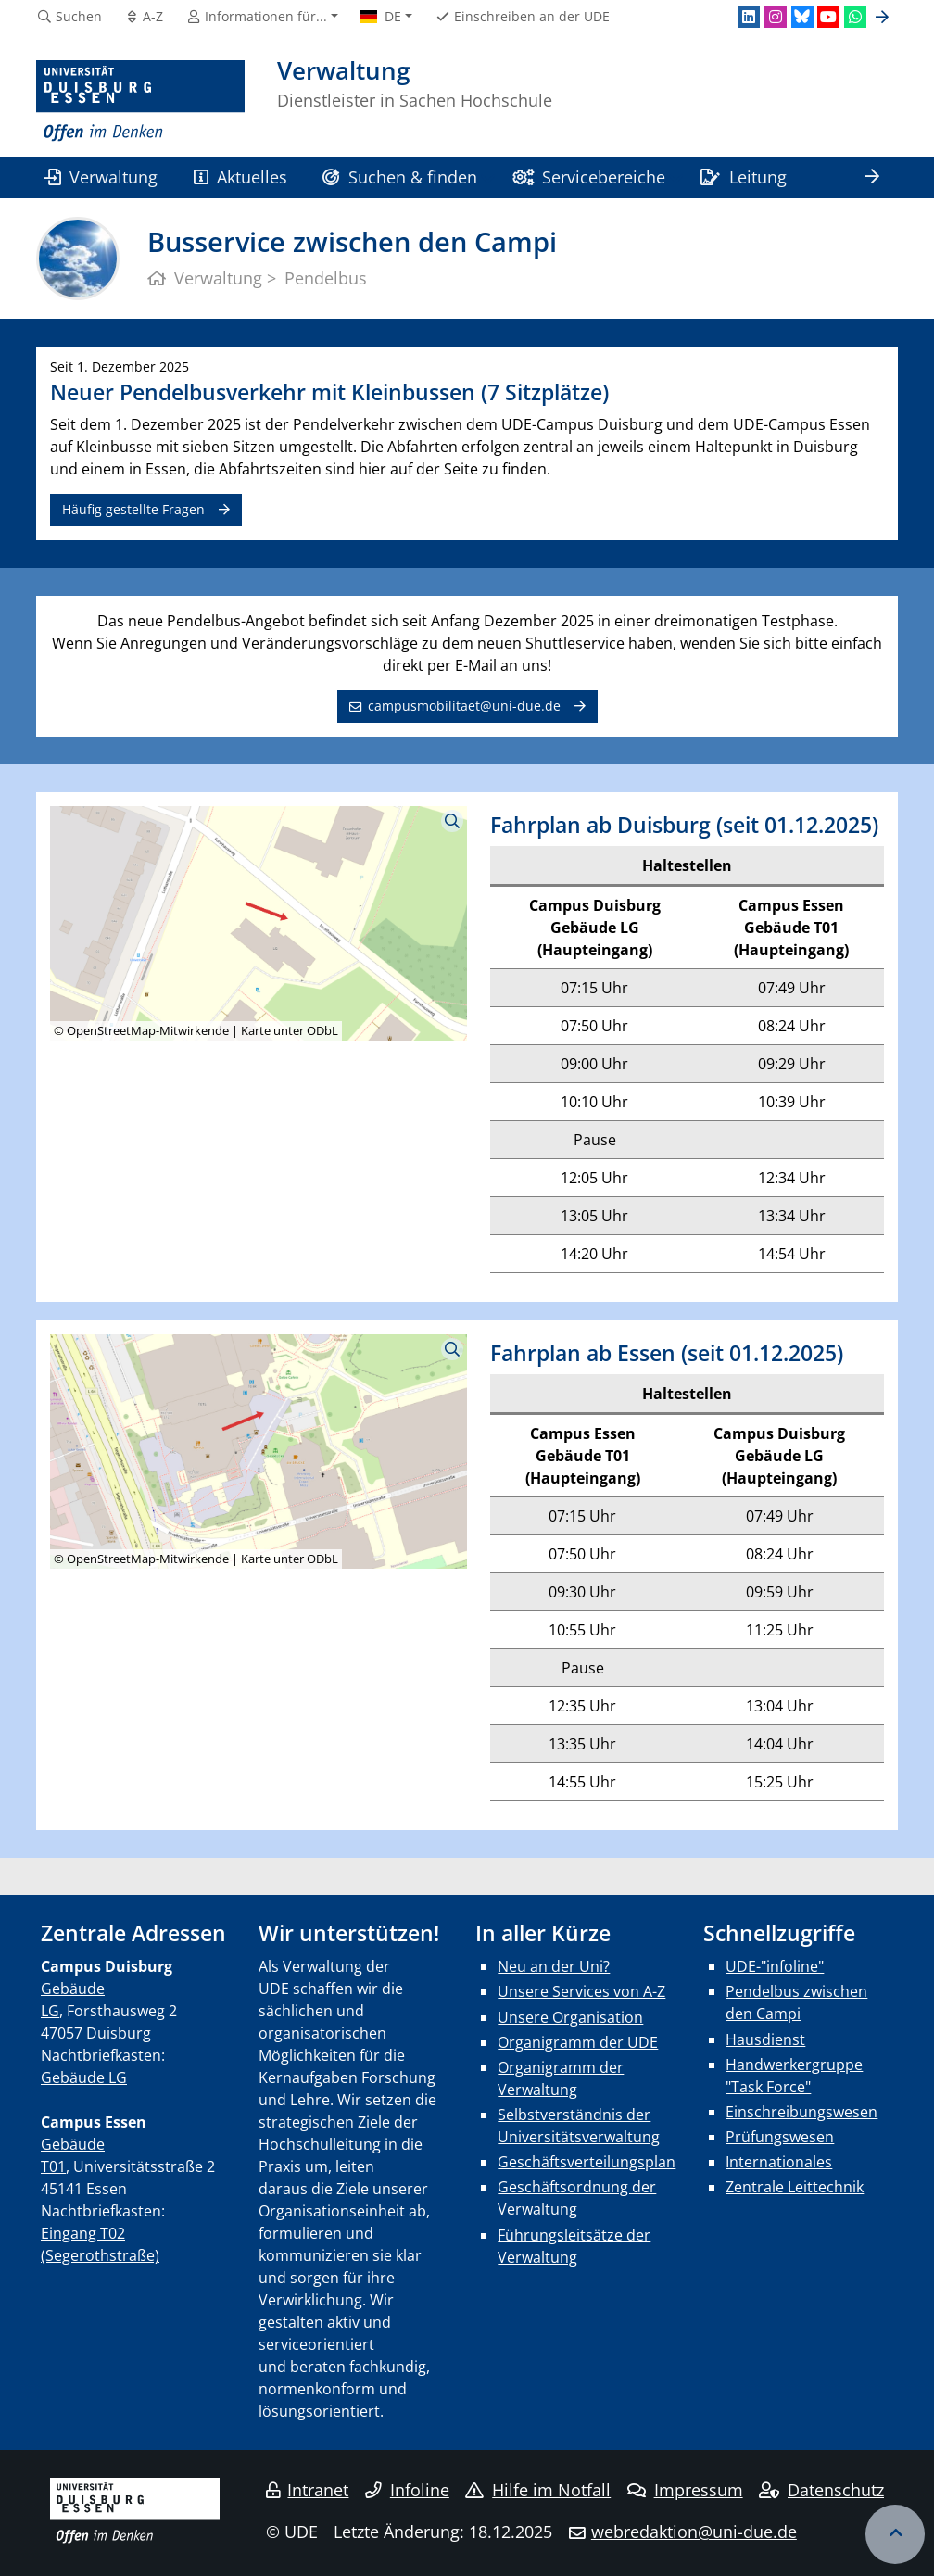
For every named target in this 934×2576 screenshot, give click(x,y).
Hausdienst (765, 2039)
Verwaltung (101, 176)
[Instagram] (775, 17)
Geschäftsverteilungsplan (586, 2162)
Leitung (743, 176)
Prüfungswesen (780, 2137)
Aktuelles (240, 176)
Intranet (307, 2490)
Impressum (685, 2490)
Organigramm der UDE (578, 2042)
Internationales (779, 2162)
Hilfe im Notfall (538, 2490)
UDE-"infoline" (775, 1966)
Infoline (407, 2490)
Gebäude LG (84, 2077)
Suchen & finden (399, 176)
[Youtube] (828, 17)
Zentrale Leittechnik (795, 2187)
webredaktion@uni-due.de (694, 2531)
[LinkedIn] (749, 17)
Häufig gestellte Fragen (133, 509)
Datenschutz (821, 2490)
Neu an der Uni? (554, 1966)
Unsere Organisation (570, 2017)
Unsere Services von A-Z (581, 1991)
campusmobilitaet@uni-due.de (464, 705)
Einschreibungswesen (801, 2112)
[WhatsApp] (855, 17)
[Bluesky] (802, 17)
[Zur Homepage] (140, 101)
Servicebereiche (588, 176)
